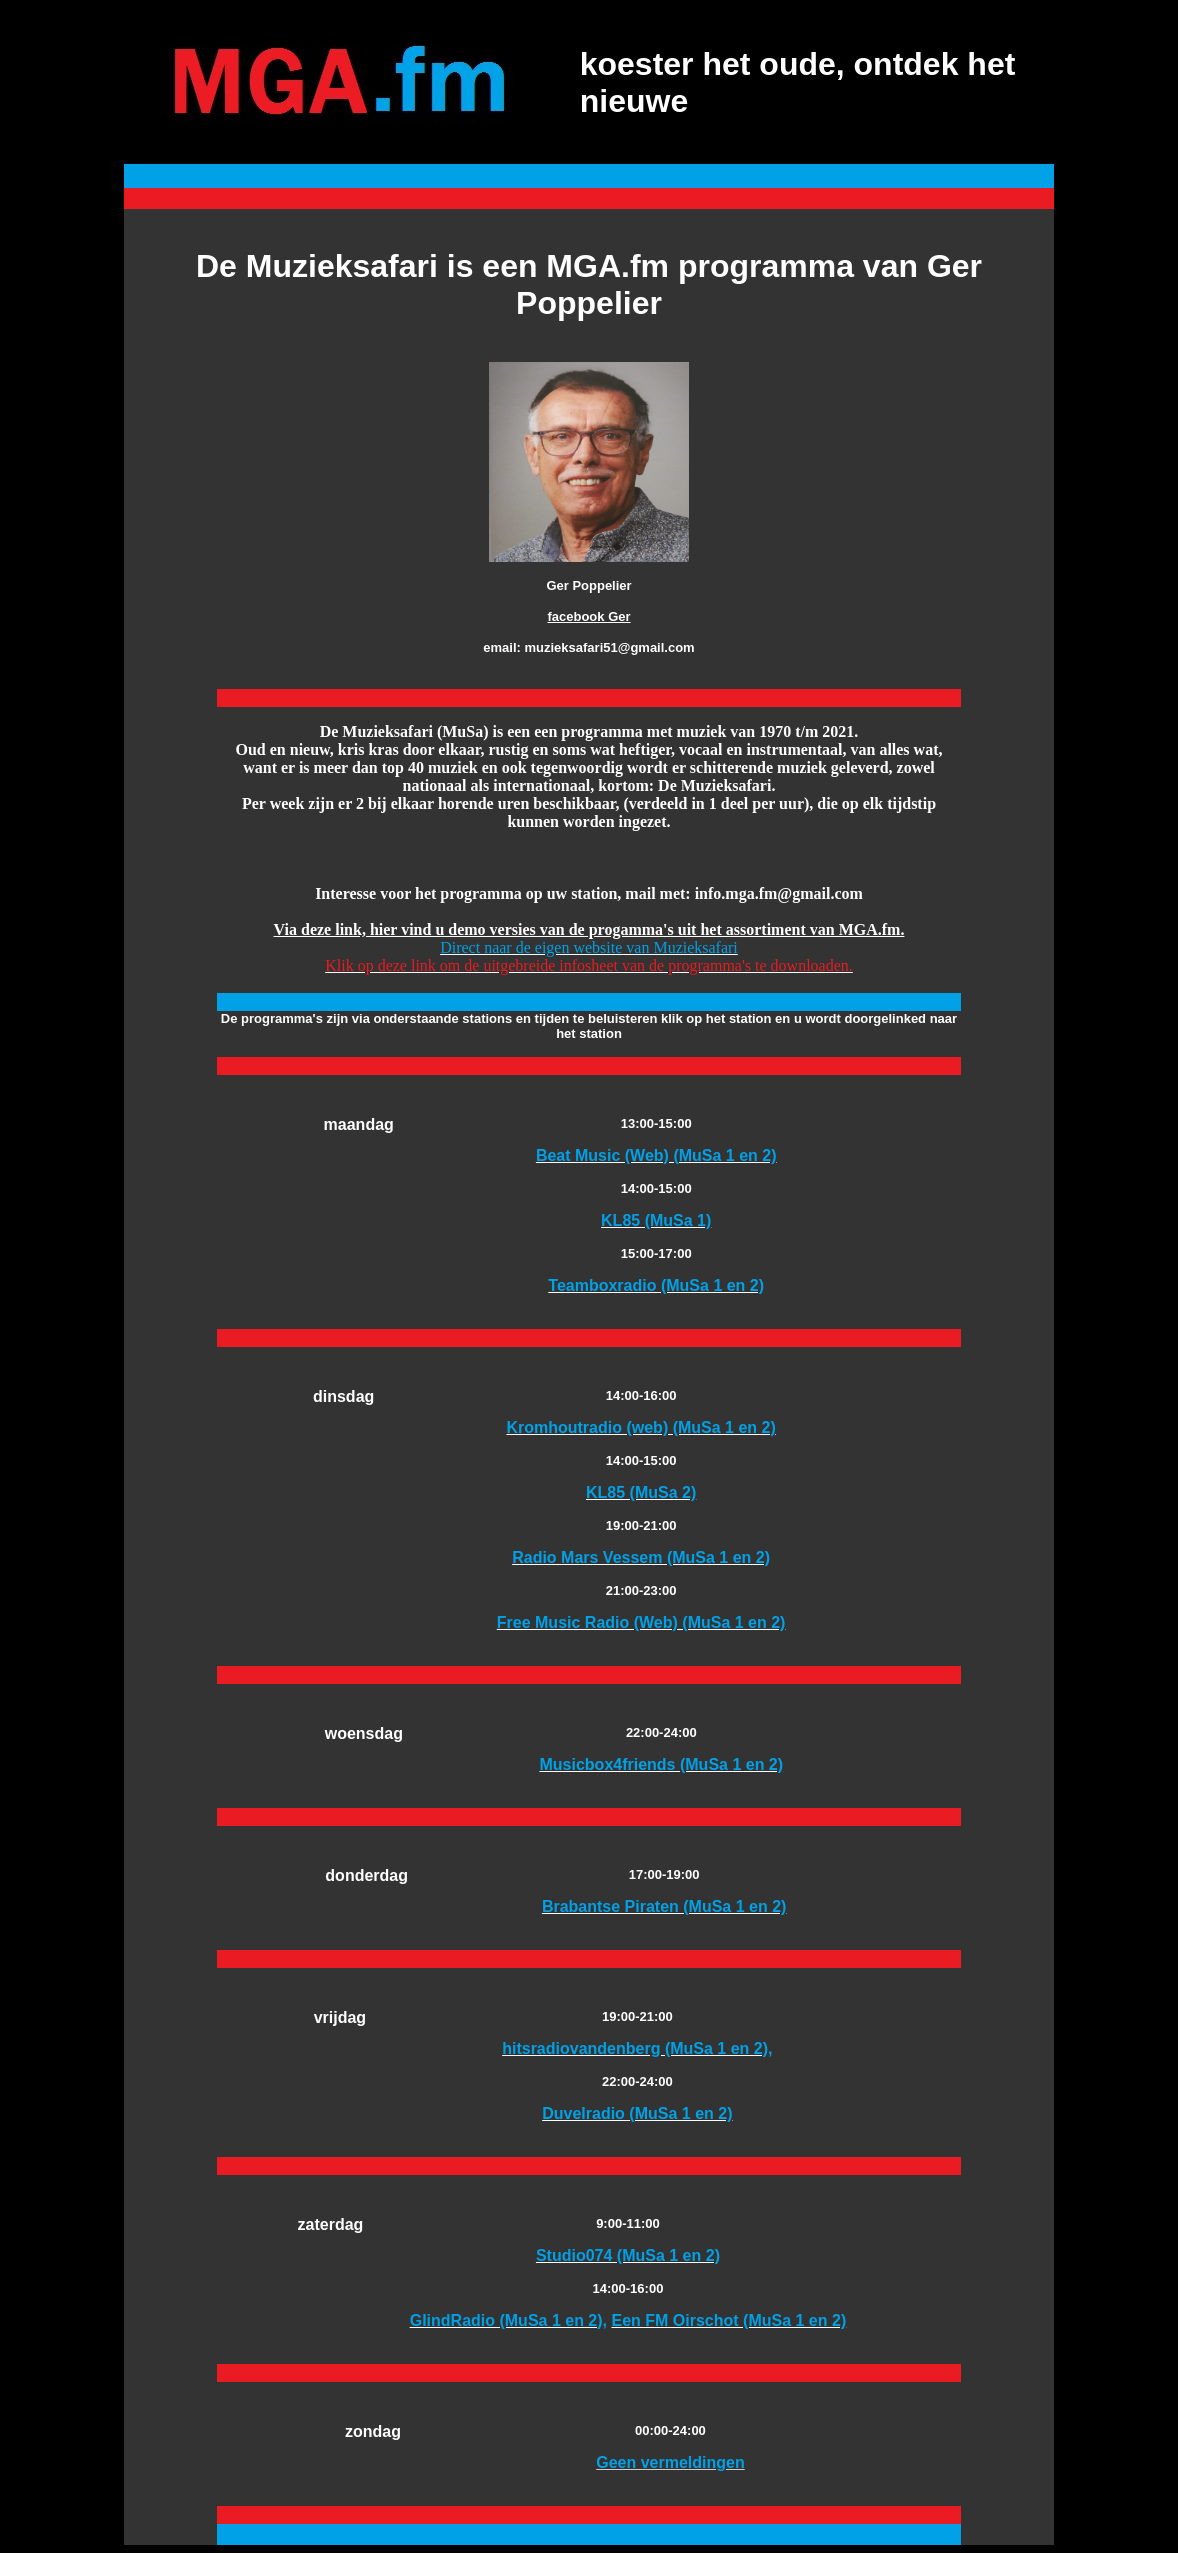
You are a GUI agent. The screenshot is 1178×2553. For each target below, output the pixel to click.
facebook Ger (588, 616)
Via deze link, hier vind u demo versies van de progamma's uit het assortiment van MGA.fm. (589, 929)
